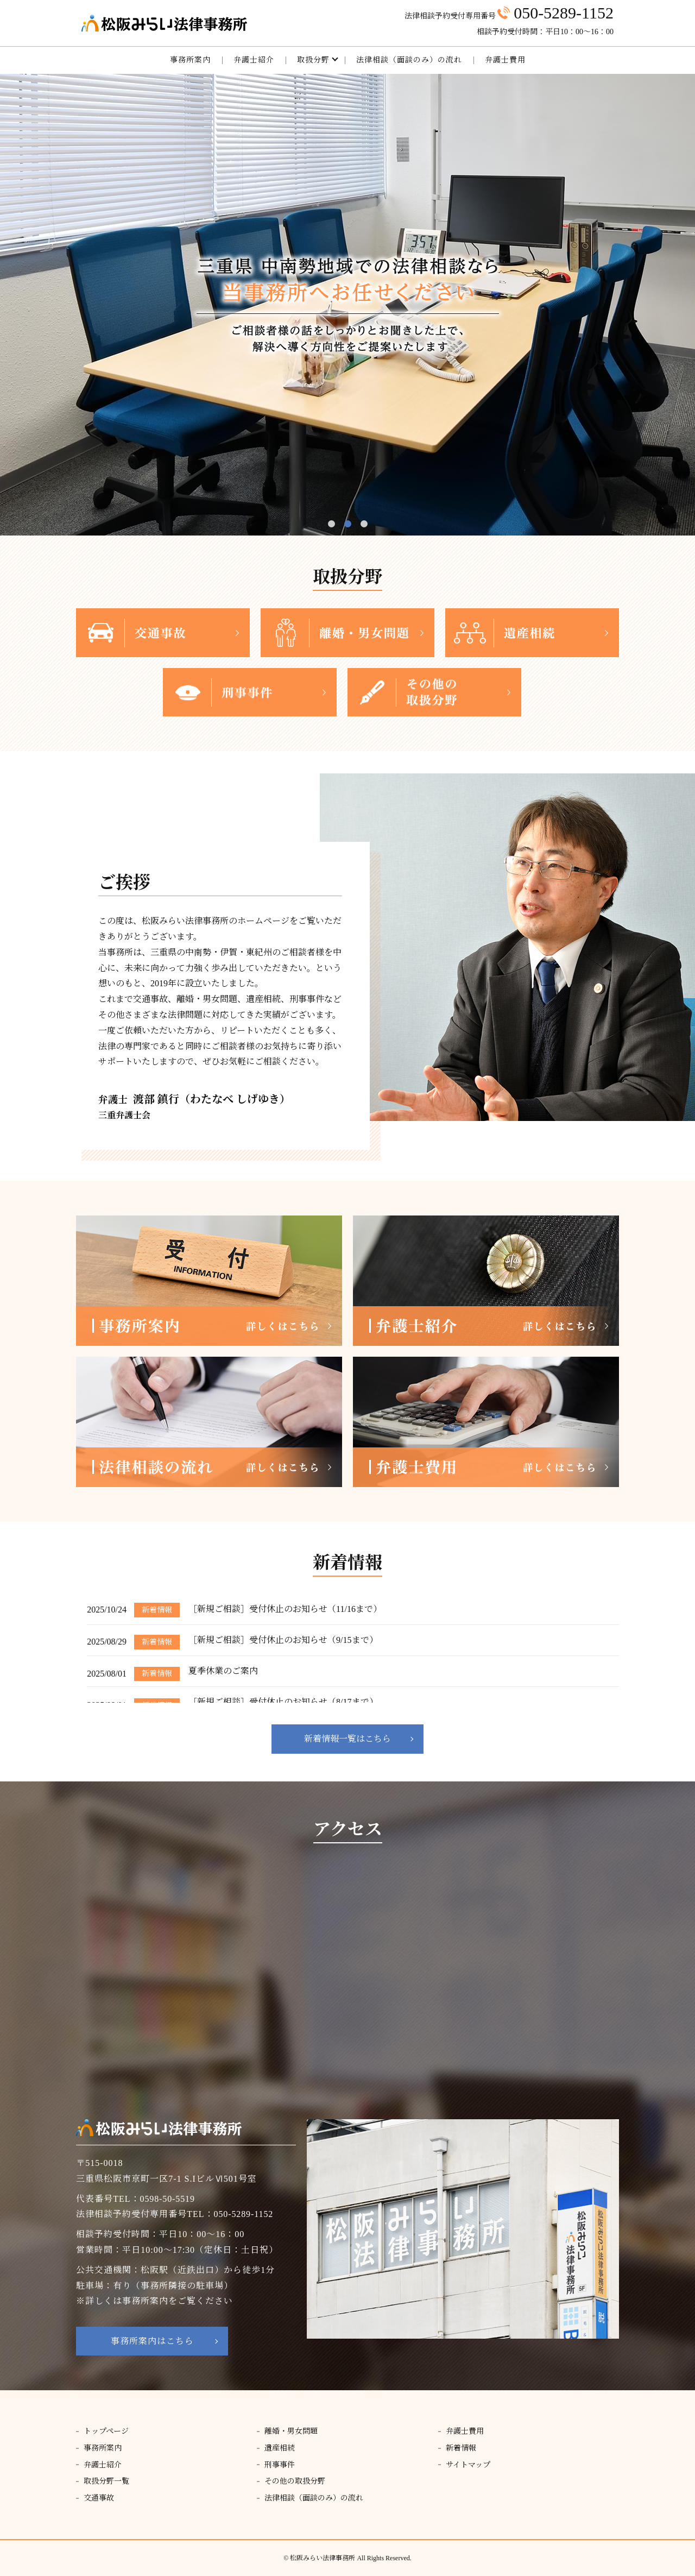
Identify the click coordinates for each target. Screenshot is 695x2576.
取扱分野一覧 (106, 2481)
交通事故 (99, 2498)
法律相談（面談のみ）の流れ (409, 60)
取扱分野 (313, 60)
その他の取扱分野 (294, 2481)
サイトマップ (468, 2465)
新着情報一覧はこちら (347, 1738)
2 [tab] (347, 523)
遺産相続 (279, 2448)
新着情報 (461, 2448)
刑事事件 (279, 2465)
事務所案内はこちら (152, 2341)
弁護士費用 (505, 60)
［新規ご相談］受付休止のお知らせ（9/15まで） (282, 1640)
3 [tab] (364, 523)
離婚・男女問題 (291, 2431)
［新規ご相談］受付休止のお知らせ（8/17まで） (282, 1701)
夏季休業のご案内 (223, 1671)
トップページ (106, 2431)
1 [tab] (331, 523)
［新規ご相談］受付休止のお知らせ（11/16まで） (285, 1609)
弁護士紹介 (253, 60)
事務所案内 (190, 60)
